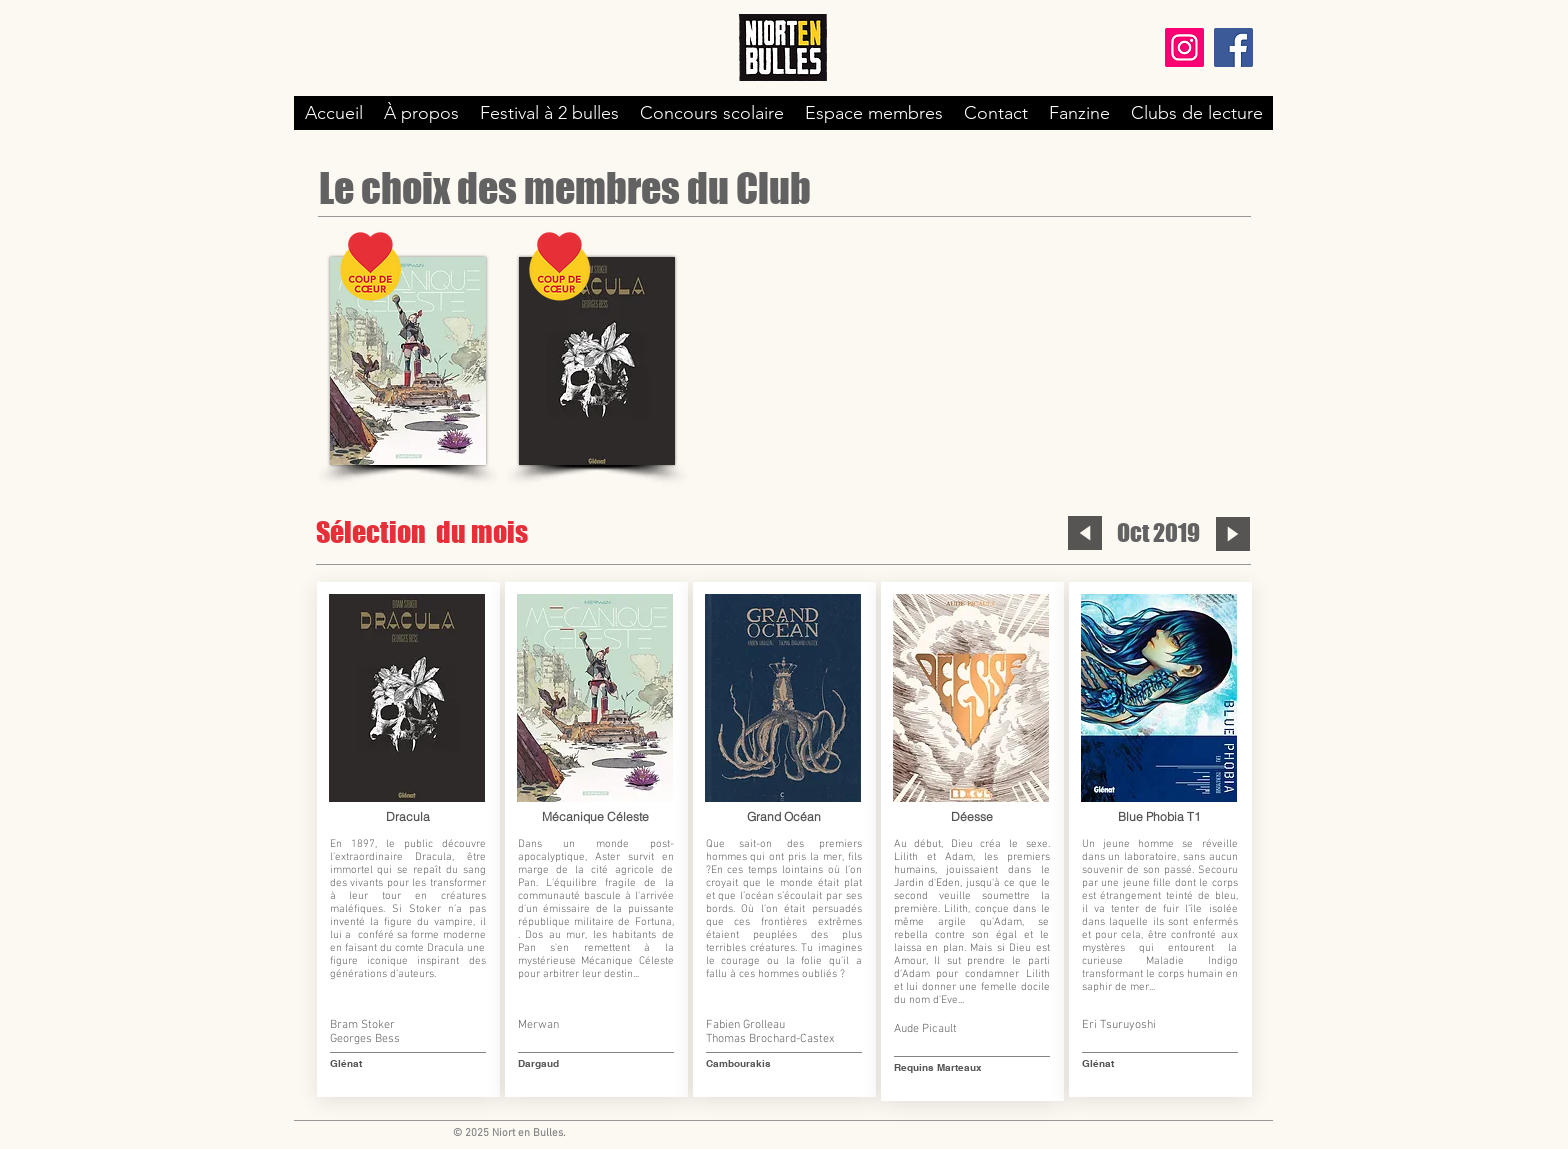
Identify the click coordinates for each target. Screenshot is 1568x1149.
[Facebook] (1233, 47)
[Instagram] (1184, 47)
